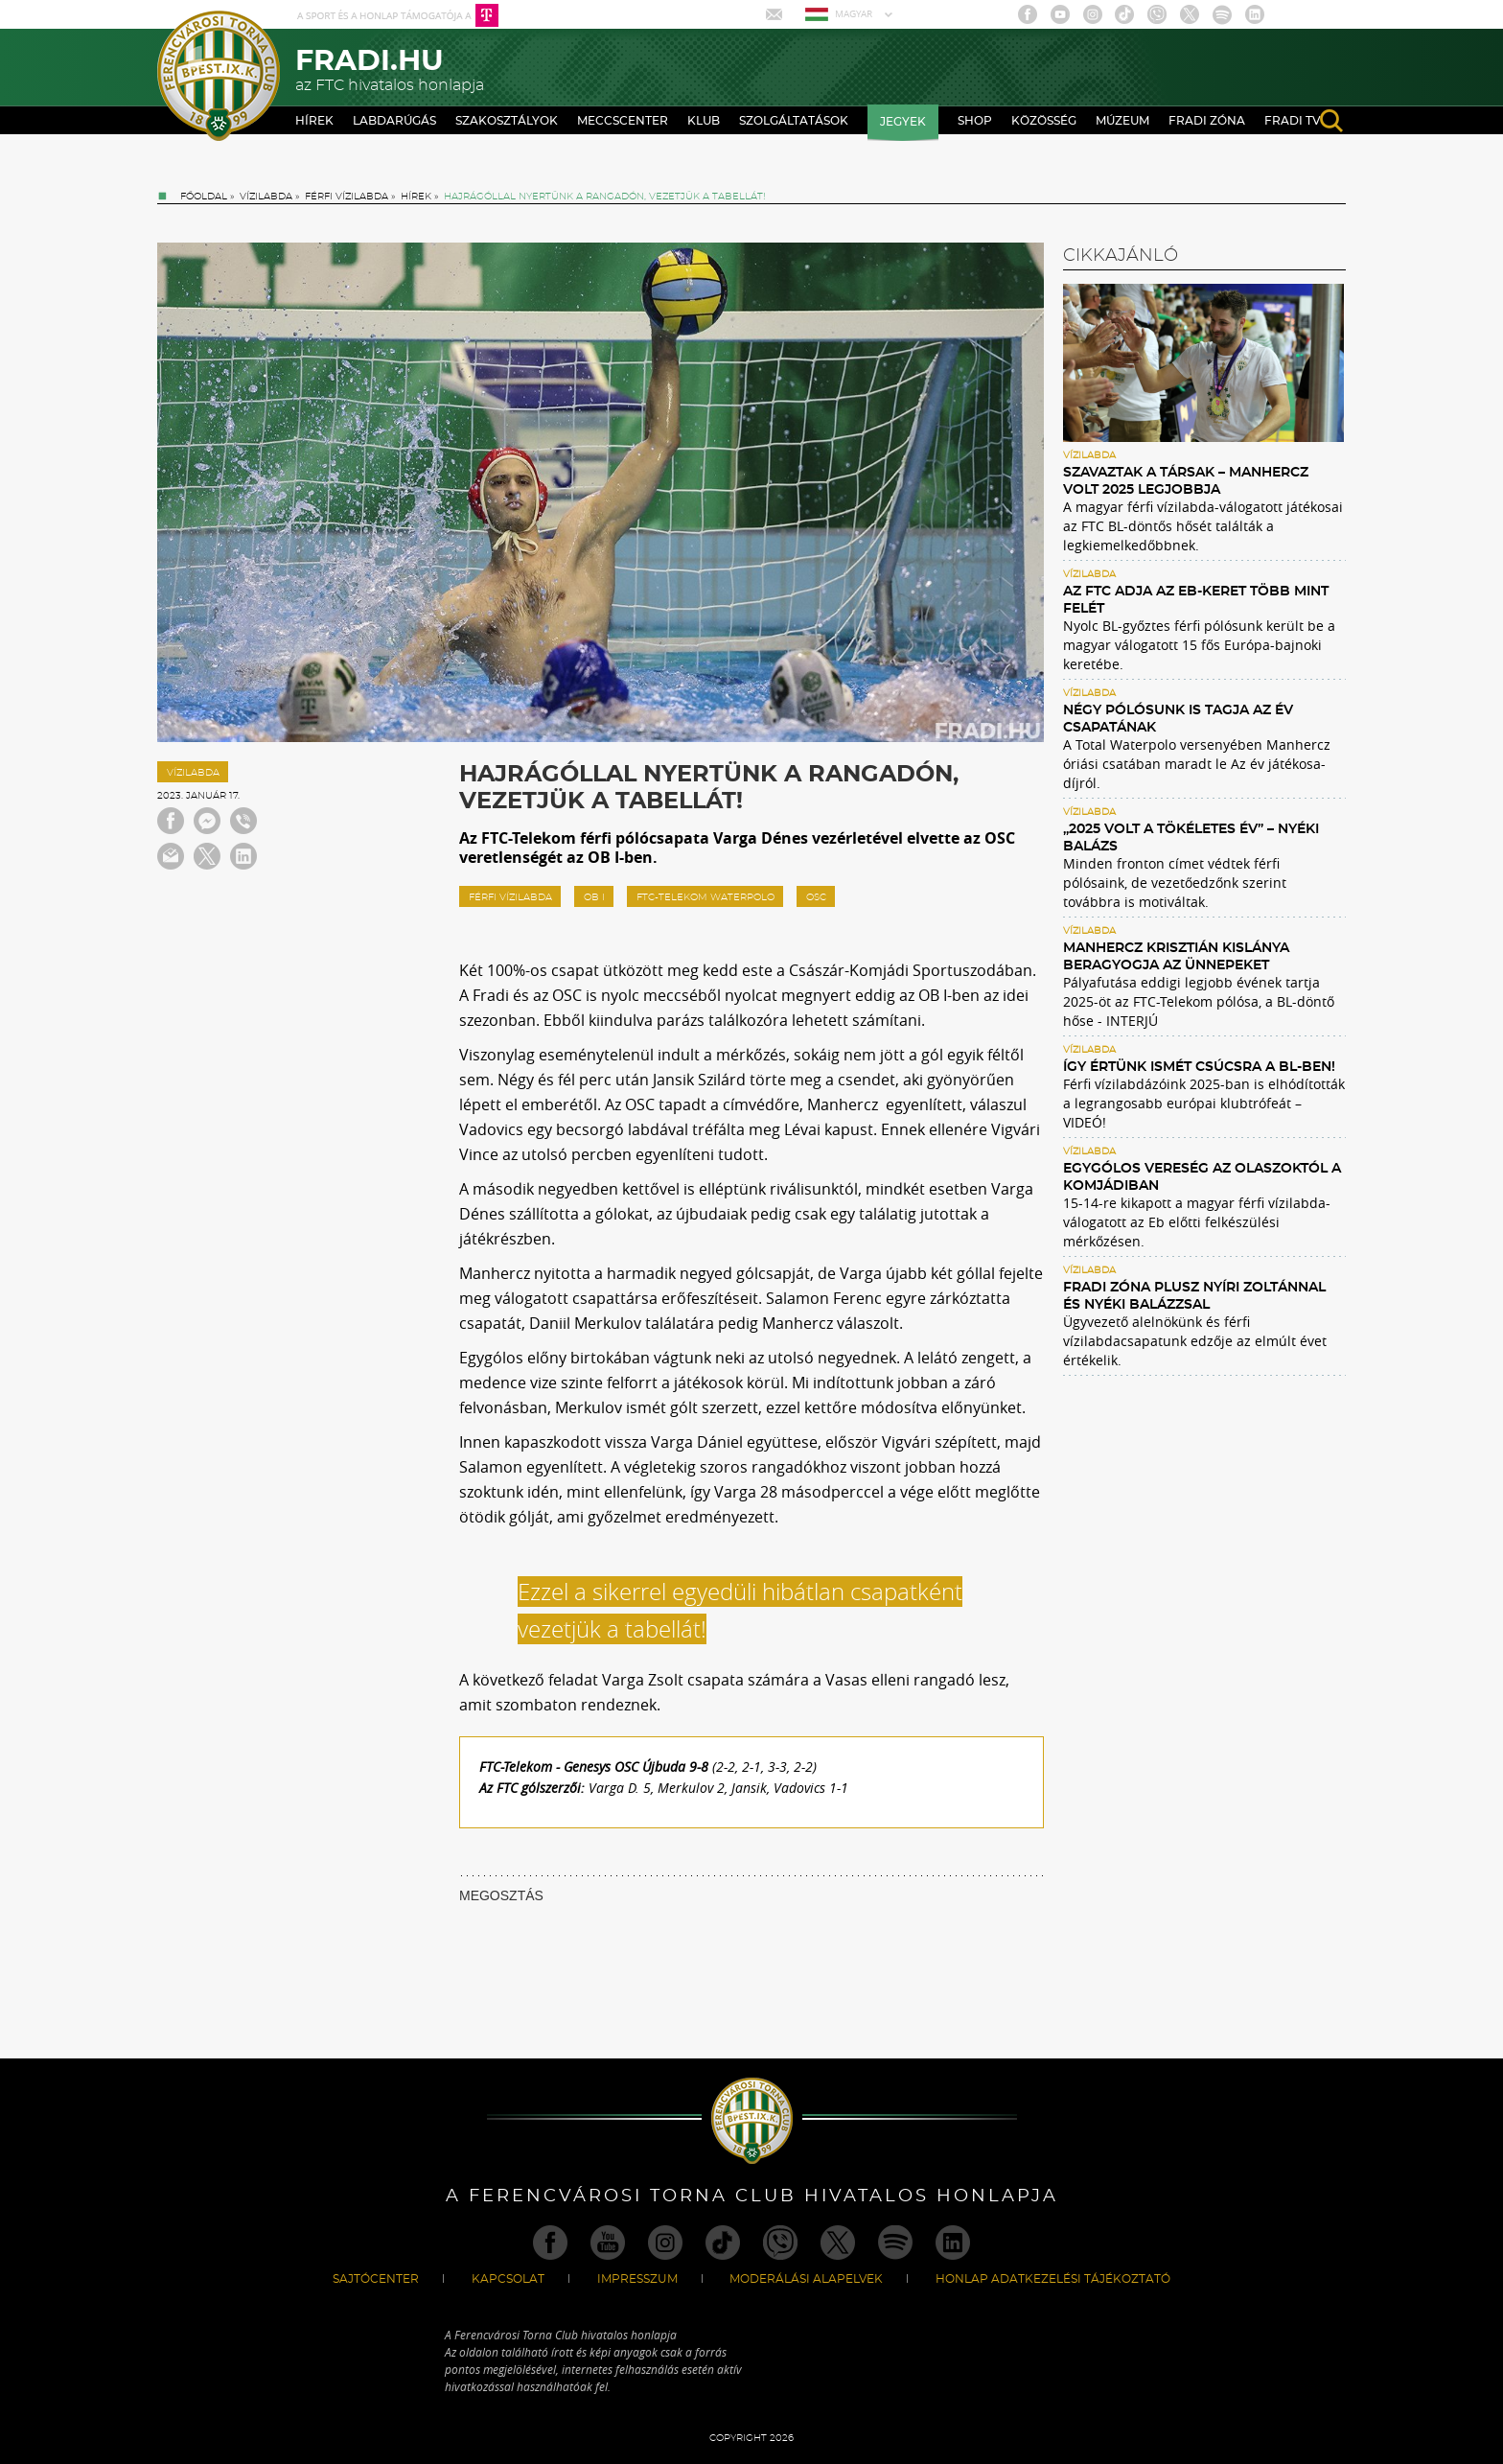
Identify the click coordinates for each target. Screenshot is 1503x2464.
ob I (594, 897)
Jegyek (903, 122)
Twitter (1189, 14)
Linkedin (1254, 14)
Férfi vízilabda (346, 196)
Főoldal (203, 196)
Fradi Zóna (1206, 121)
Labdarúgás (394, 121)
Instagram (1092, 14)
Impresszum (637, 2279)
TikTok (1124, 14)
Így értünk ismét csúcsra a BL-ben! (1199, 1067)
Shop (975, 121)
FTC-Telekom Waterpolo (705, 897)
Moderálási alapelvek (806, 2279)
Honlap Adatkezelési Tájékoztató (1053, 2279)
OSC (816, 897)
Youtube (1060, 14)
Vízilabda (266, 196)
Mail (776, 14)
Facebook (1027, 14)
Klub (703, 121)
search (1331, 120)
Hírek (314, 121)
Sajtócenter (376, 2279)
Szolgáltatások (793, 121)
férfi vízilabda (510, 897)
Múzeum (1122, 121)
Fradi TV (1292, 121)
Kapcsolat (508, 2279)
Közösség (1043, 121)
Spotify (1222, 14)
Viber (1157, 14)
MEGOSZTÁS (501, 1895)
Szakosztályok (506, 121)
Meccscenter (622, 121)
